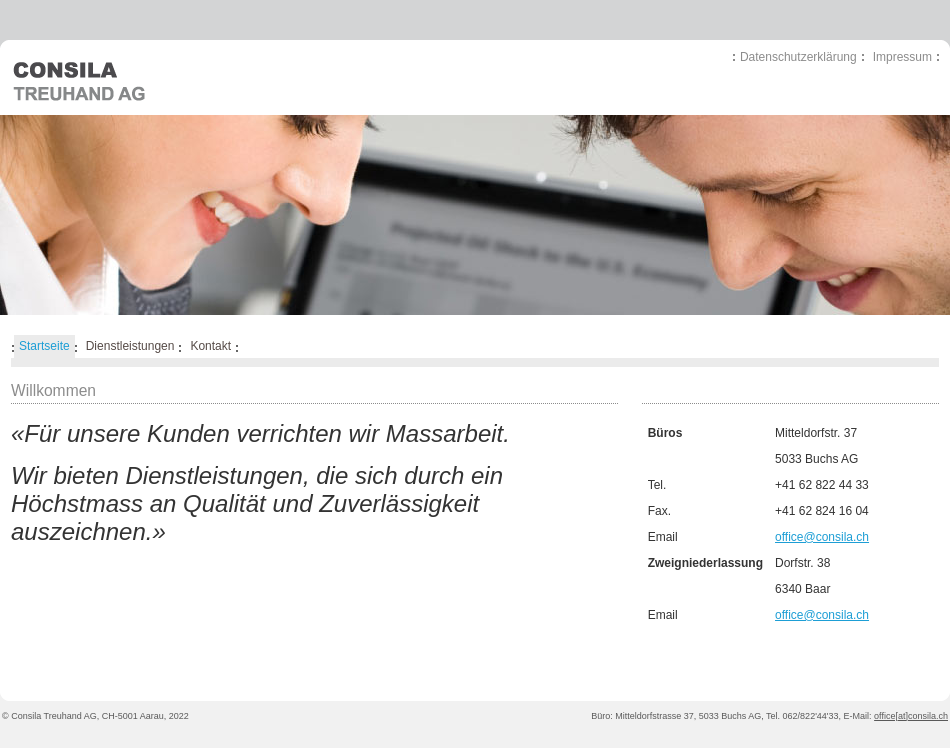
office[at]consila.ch (911, 716)
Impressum (902, 57)
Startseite (44, 346)
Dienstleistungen (130, 346)
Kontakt (210, 346)
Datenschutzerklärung (798, 57)
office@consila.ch (822, 537)
